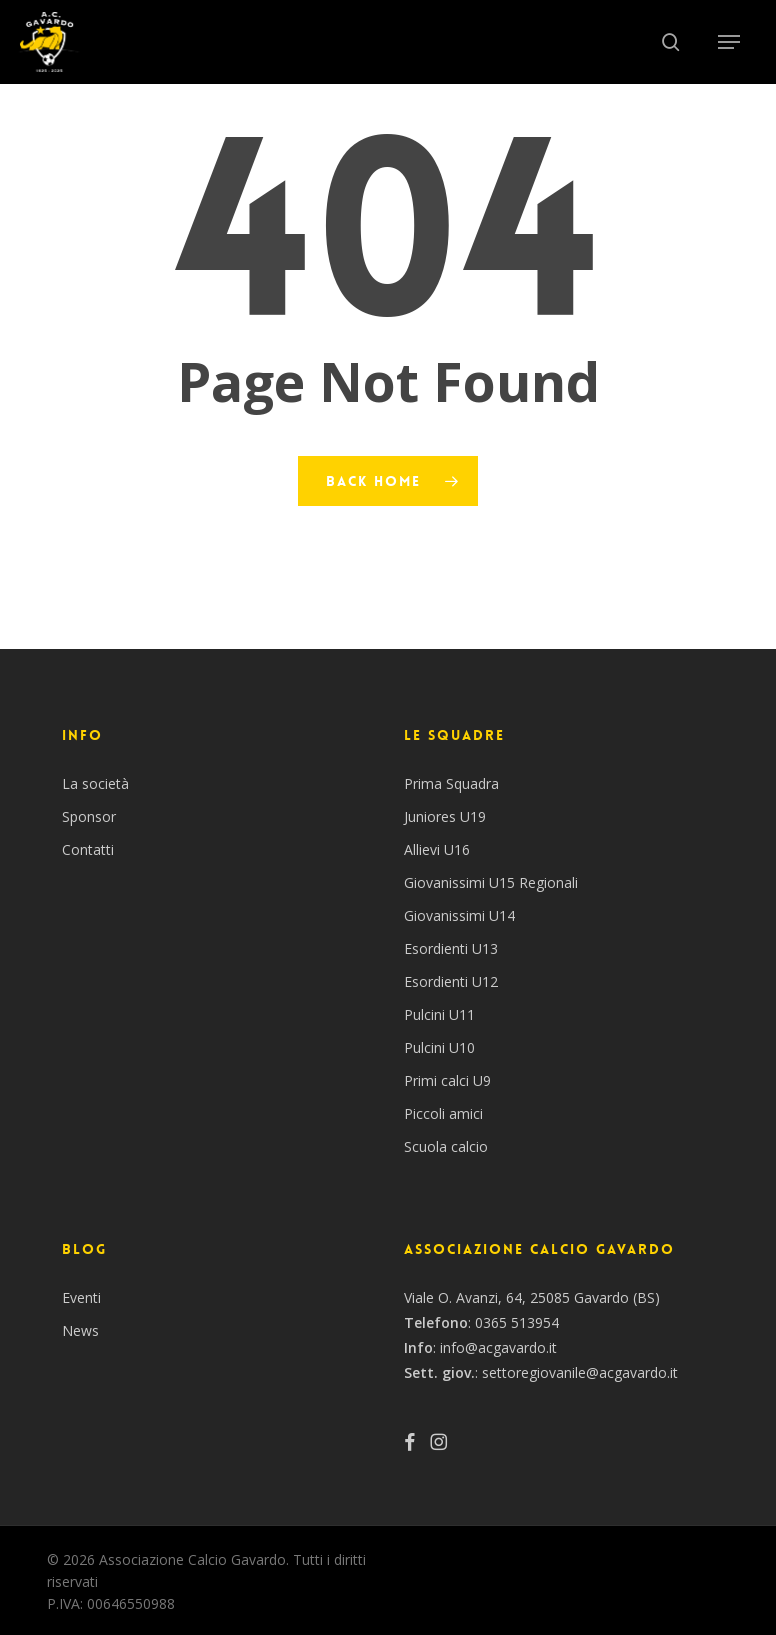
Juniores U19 (445, 816)
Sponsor (89, 816)
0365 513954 (517, 1322)
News (80, 1330)
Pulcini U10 (439, 1047)
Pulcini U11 (439, 1014)
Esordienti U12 (451, 981)
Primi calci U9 (447, 1080)
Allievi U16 (437, 849)
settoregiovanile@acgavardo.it (580, 1372)
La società (95, 783)
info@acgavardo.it (498, 1347)
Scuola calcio (446, 1146)
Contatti (88, 849)
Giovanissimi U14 (459, 915)
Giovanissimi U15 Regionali (491, 882)
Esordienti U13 (451, 948)
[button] (729, 42)
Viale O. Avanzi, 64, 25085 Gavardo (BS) (532, 1297)
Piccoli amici (443, 1113)
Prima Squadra (451, 783)
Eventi (81, 1297)
